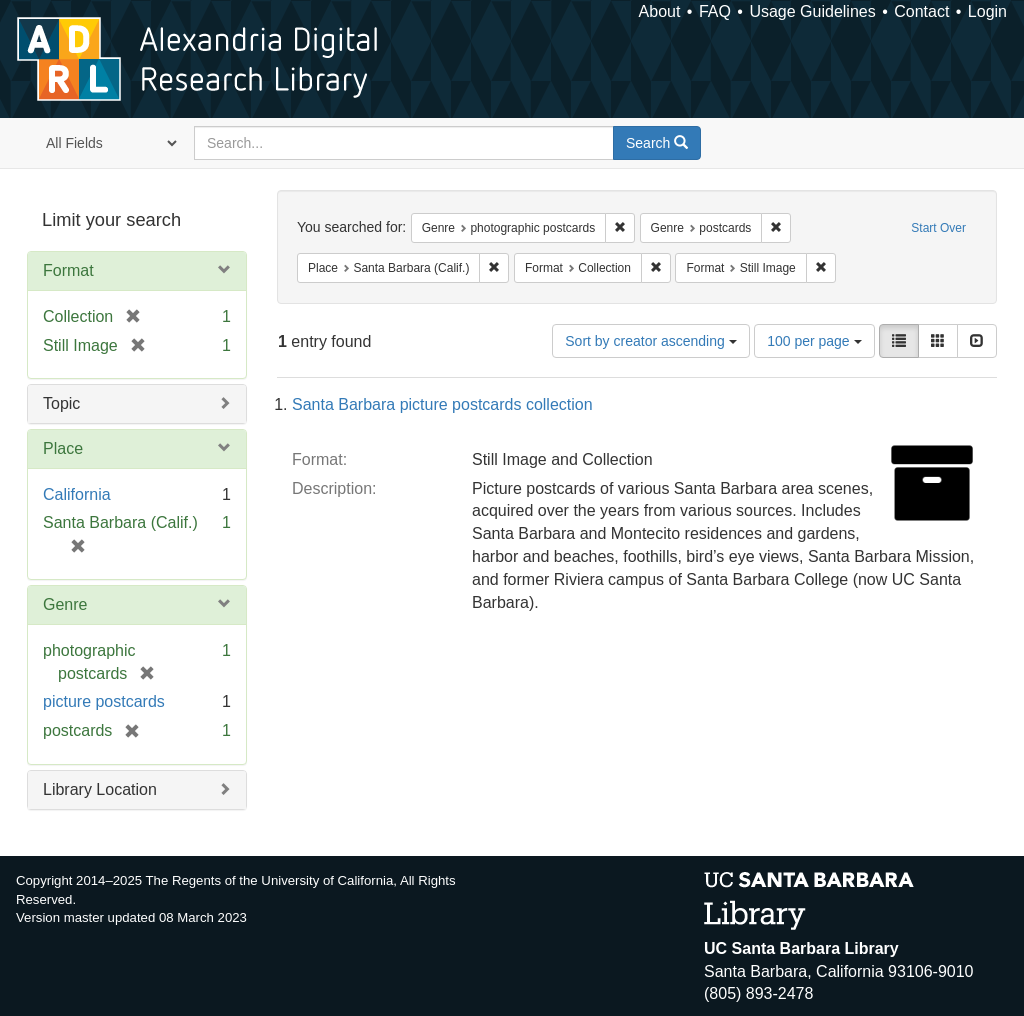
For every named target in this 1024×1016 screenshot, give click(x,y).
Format (68, 270)
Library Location (100, 789)
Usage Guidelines (812, 11)
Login (987, 11)
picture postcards (104, 701)
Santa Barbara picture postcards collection (442, 404)
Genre (65, 604)
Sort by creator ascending (650, 341)
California (77, 494)
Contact (921, 11)
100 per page (814, 341)
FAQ (715, 11)
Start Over (938, 228)
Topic (61, 403)
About (660, 11)
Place (63, 448)
